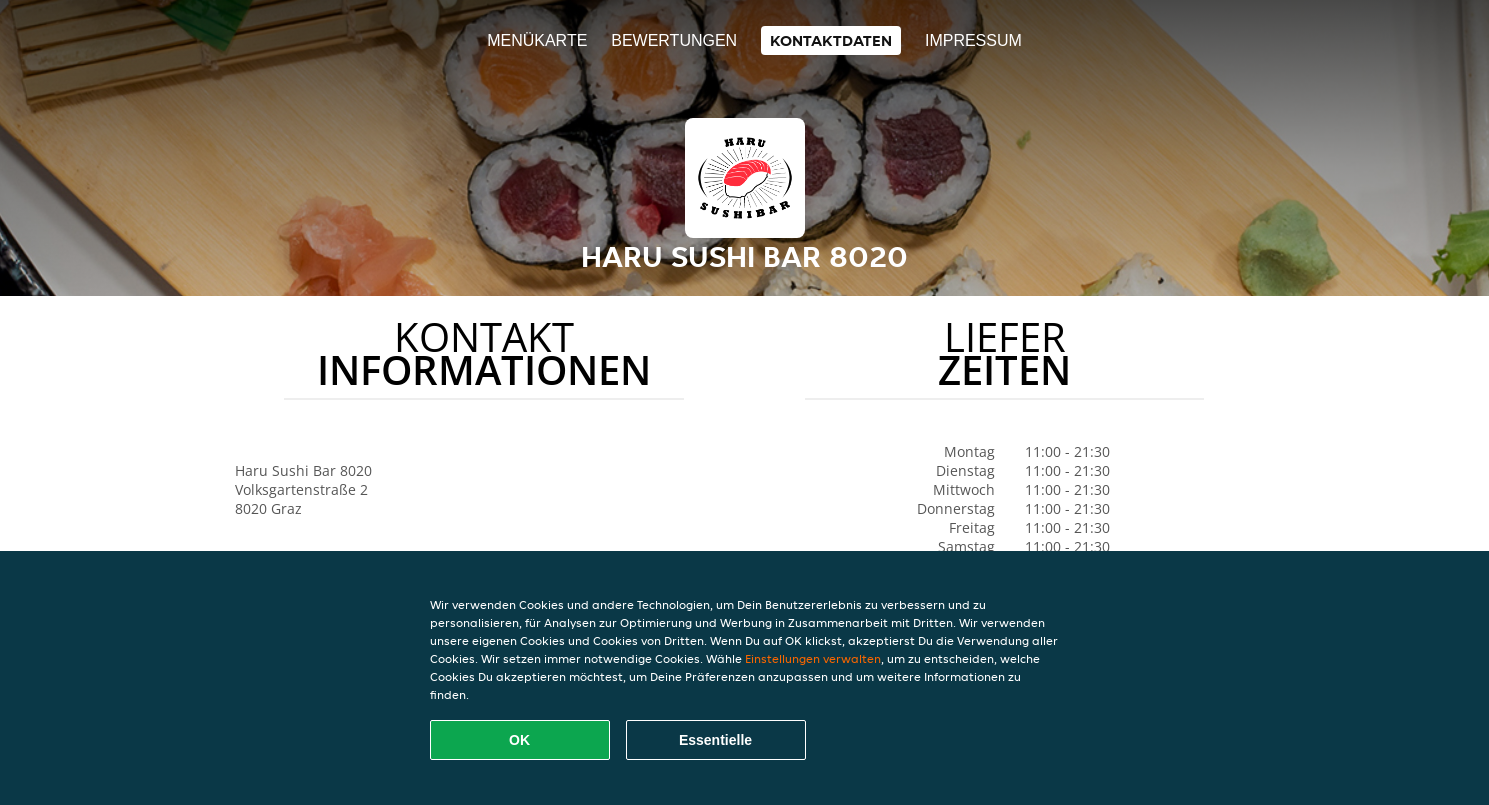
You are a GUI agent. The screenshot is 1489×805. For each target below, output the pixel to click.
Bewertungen (674, 40)
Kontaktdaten (831, 40)
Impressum (973, 40)
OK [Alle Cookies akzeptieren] (519, 740)
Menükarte (537, 40)
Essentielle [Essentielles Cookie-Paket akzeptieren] (715, 740)
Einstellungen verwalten (813, 658)
